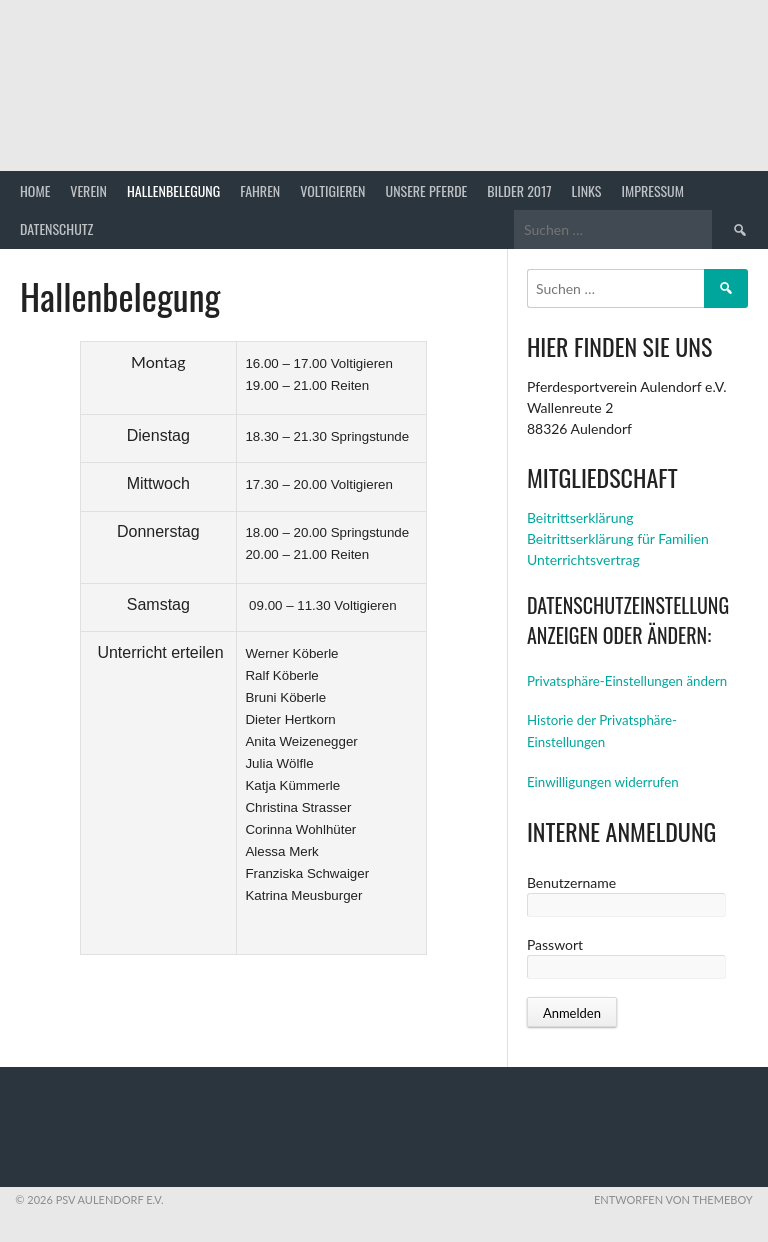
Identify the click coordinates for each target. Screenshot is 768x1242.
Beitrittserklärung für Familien (618, 538)
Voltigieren (332, 190)
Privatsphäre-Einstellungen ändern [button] (627, 681)
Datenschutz (56, 228)
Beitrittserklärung (580, 517)
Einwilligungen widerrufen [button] (603, 782)
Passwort (555, 944)
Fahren (260, 190)
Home (35, 190)
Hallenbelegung (173, 190)
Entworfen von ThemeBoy (673, 1199)
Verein (88, 190)
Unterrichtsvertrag (583, 559)
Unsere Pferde (427, 190)
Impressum (653, 190)
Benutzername (571, 882)
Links (587, 190)
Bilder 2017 (519, 190)
